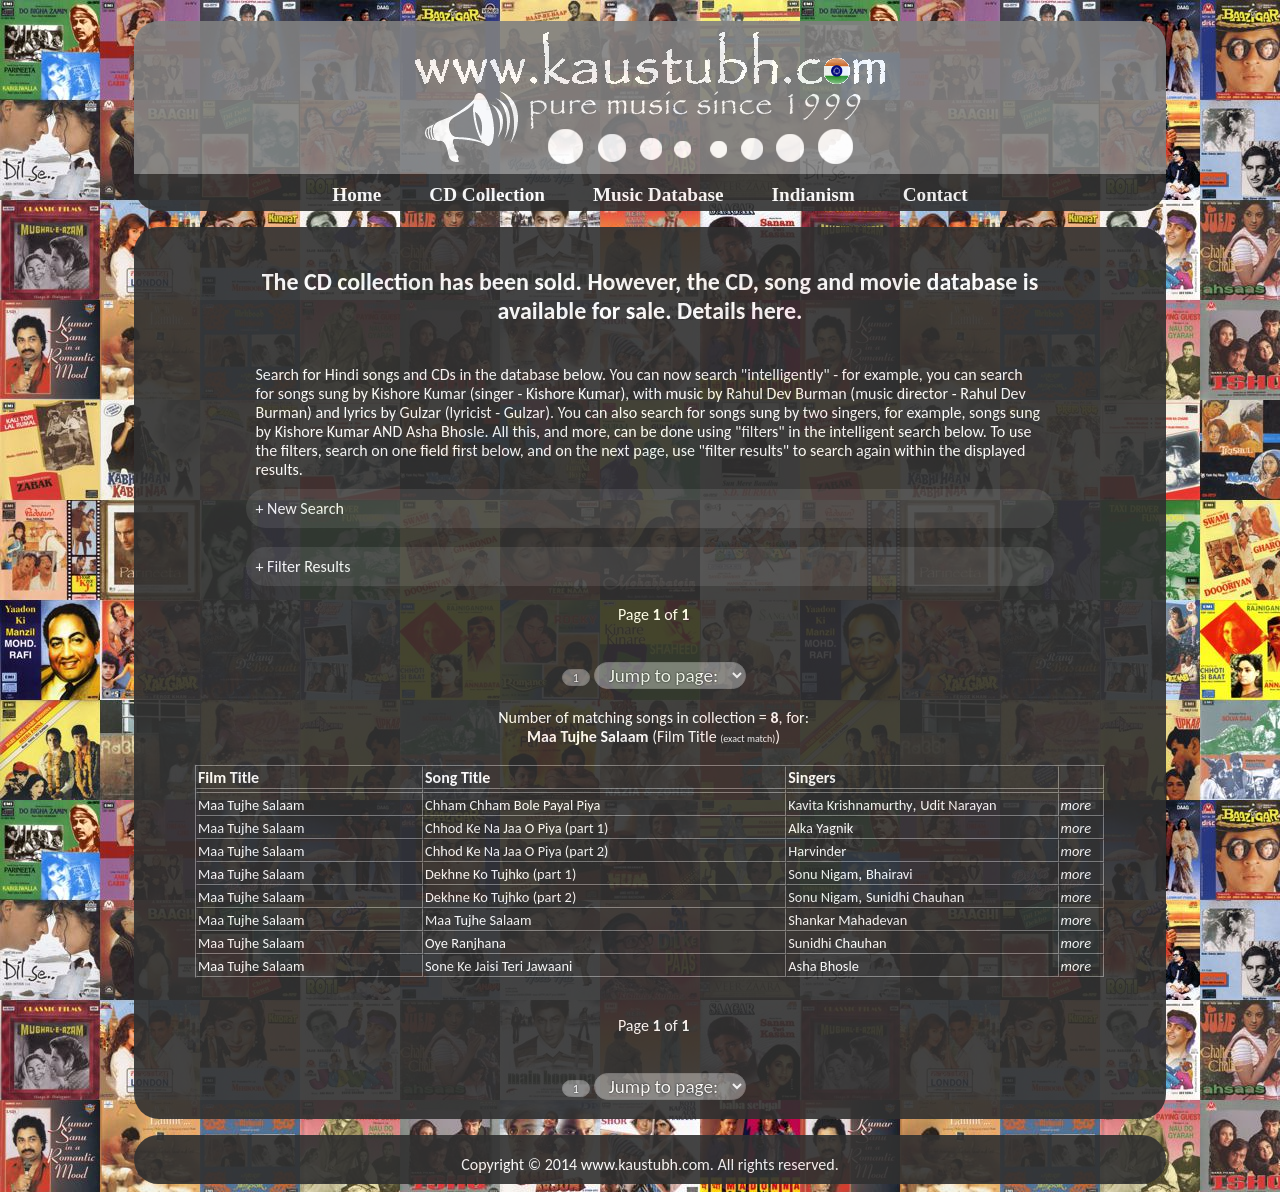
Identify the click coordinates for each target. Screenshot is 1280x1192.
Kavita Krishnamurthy (850, 805)
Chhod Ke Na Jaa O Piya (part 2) (516, 851)
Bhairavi (889, 874)
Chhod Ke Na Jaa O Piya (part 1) (516, 828)
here (773, 310)
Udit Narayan (958, 805)
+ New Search (300, 508)
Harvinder (817, 851)
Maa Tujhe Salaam (251, 805)
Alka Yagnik (820, 828)
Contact (935, 194)
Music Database (658, 194)
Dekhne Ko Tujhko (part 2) (500, 897)
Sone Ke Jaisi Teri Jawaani (498, 966)
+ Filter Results (303, 566)
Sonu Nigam (823, 874)
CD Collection (487, 194)
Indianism (813, 194)
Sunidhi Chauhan (915, 897)
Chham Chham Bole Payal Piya (512, 805)
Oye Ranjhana (465, 943)
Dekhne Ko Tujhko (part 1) (500, 874)
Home (356, 194)
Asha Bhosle (823, 966)
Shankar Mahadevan (847, 920)
